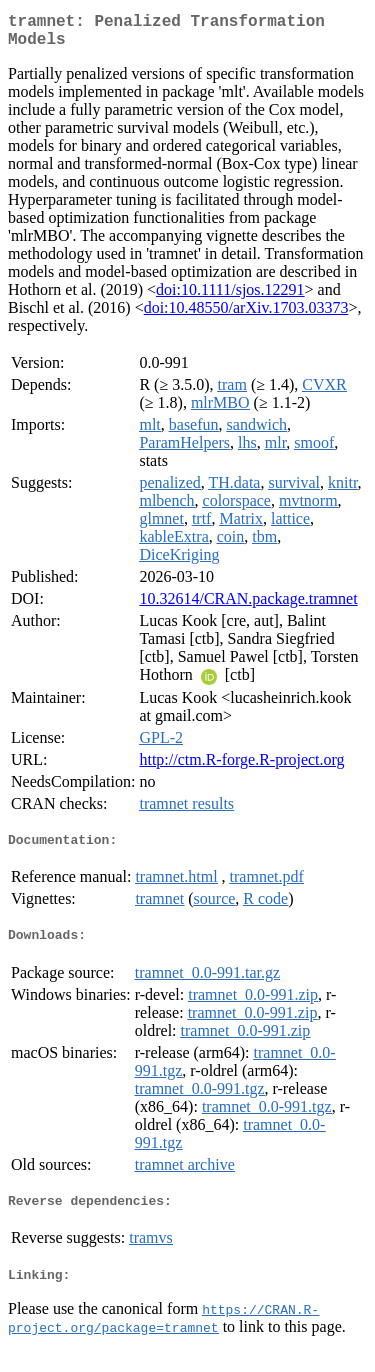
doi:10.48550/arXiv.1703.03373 (246, 315)
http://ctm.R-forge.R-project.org (241, 767)
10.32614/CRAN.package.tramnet (248, 606)
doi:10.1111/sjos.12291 (230, 297)
